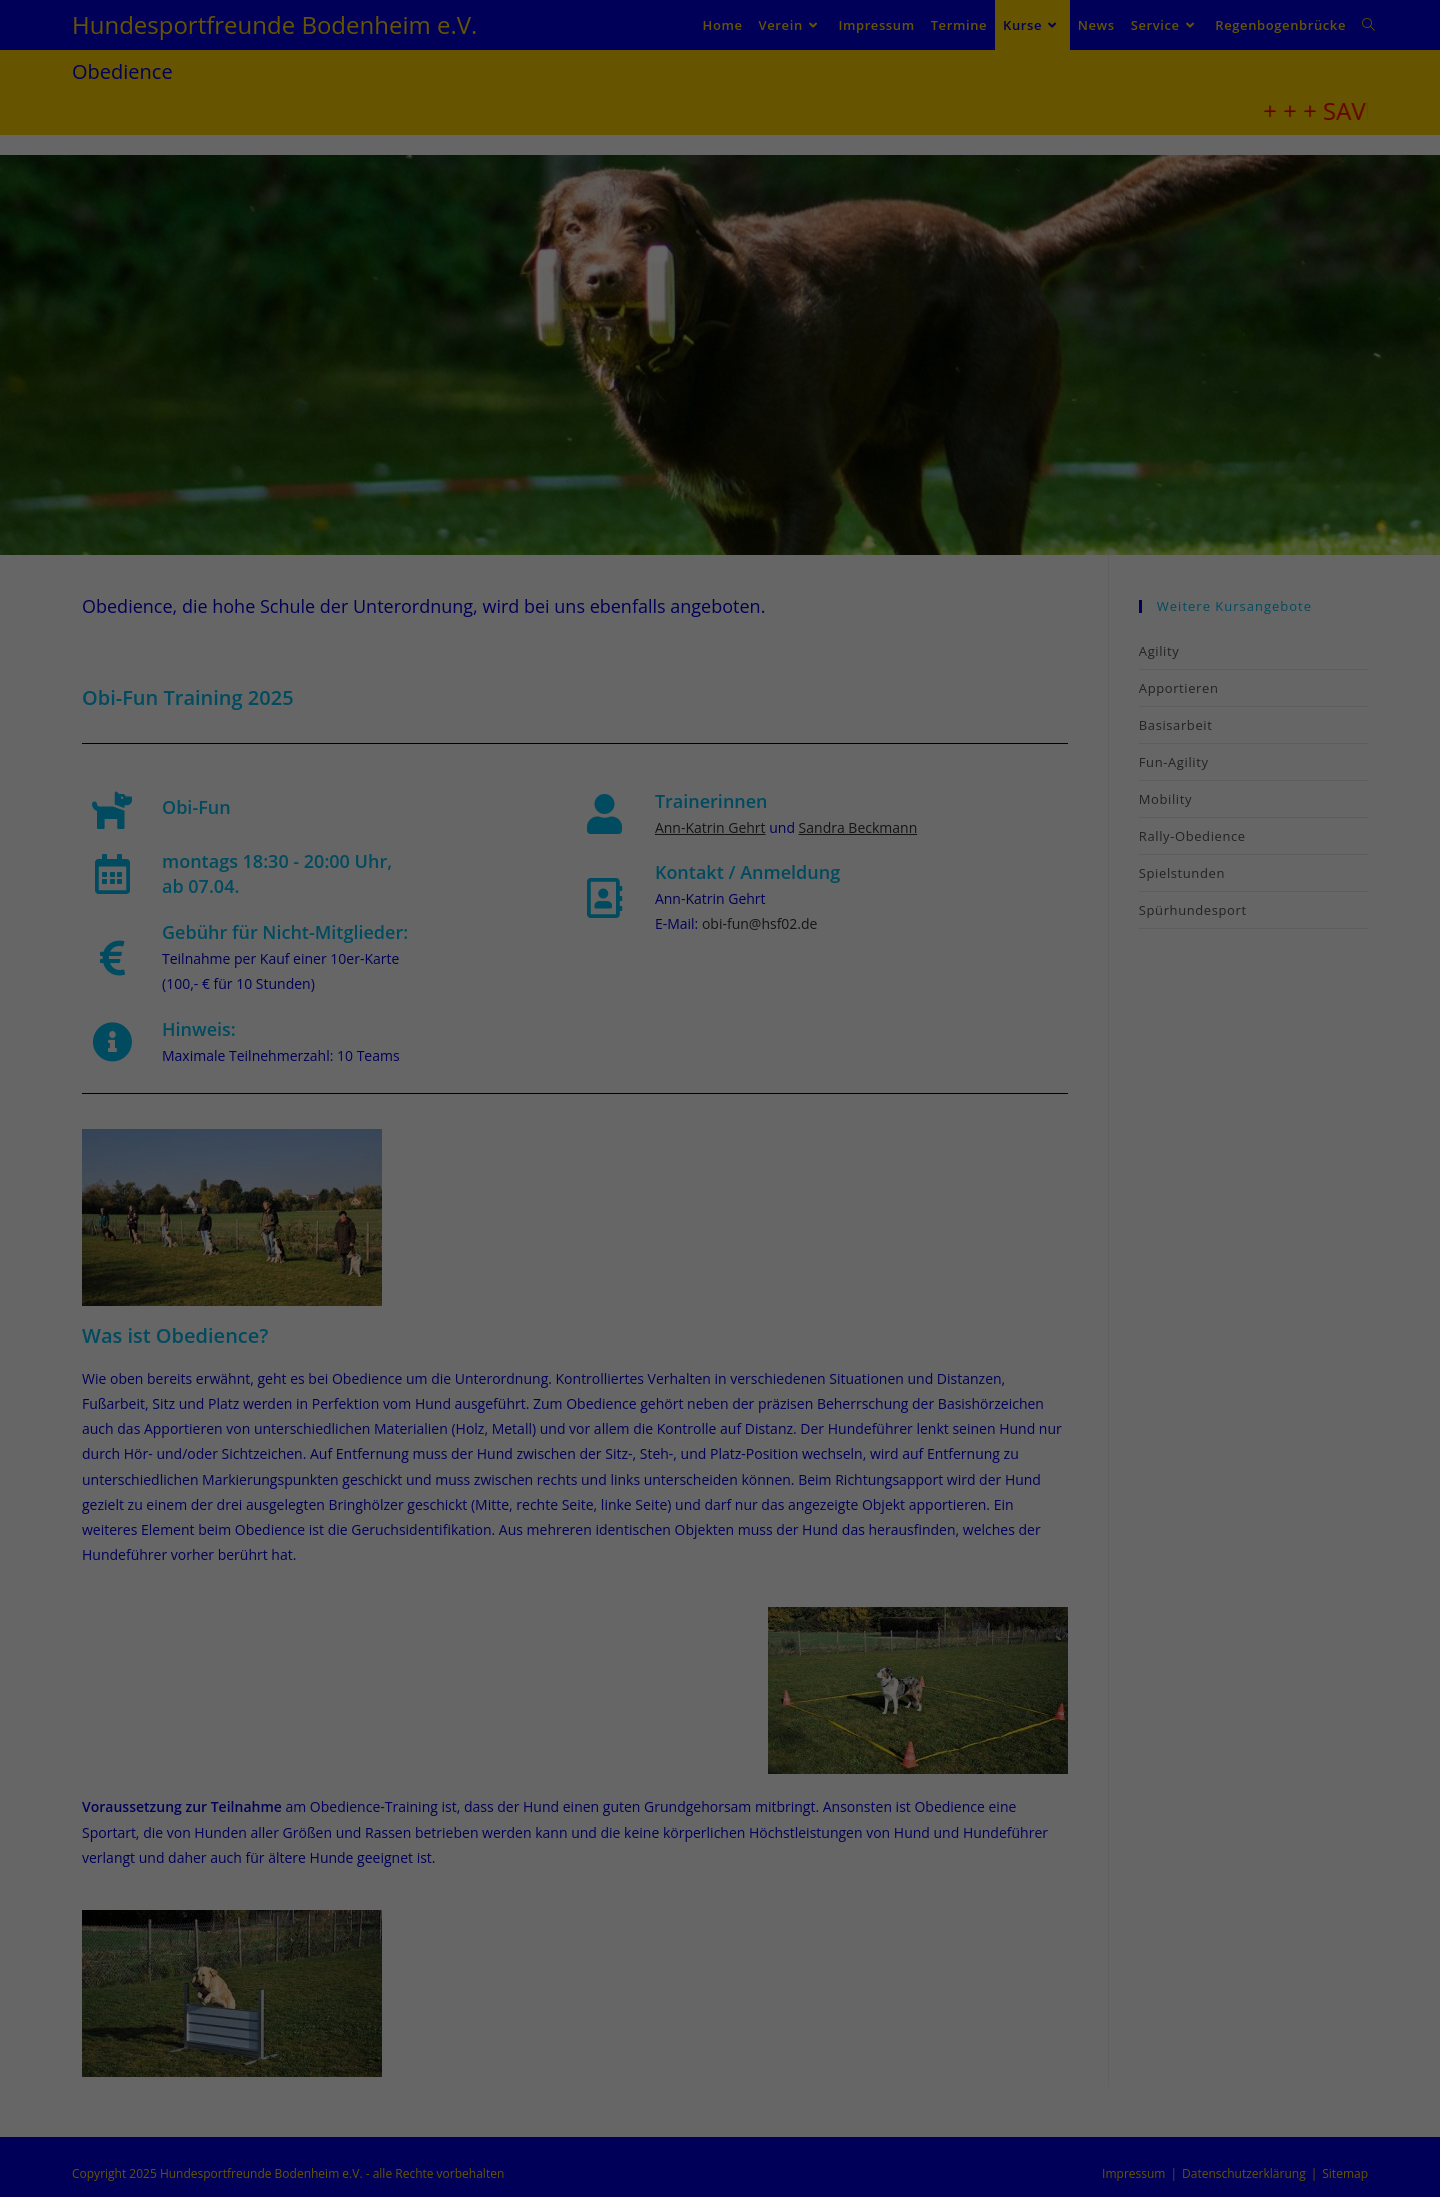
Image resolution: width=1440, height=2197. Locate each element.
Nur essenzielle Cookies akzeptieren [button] (720, 1267)
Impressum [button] (824, 1370)
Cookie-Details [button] (624, 1370)
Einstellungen (543, 1032)
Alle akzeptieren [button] (720, 1149)
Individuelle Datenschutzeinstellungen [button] (720, 1326)
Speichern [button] (719, 1208)
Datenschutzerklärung (671, 1013)
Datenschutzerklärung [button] (728, 1370)
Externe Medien (833, 1078)
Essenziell (573, 1078)
